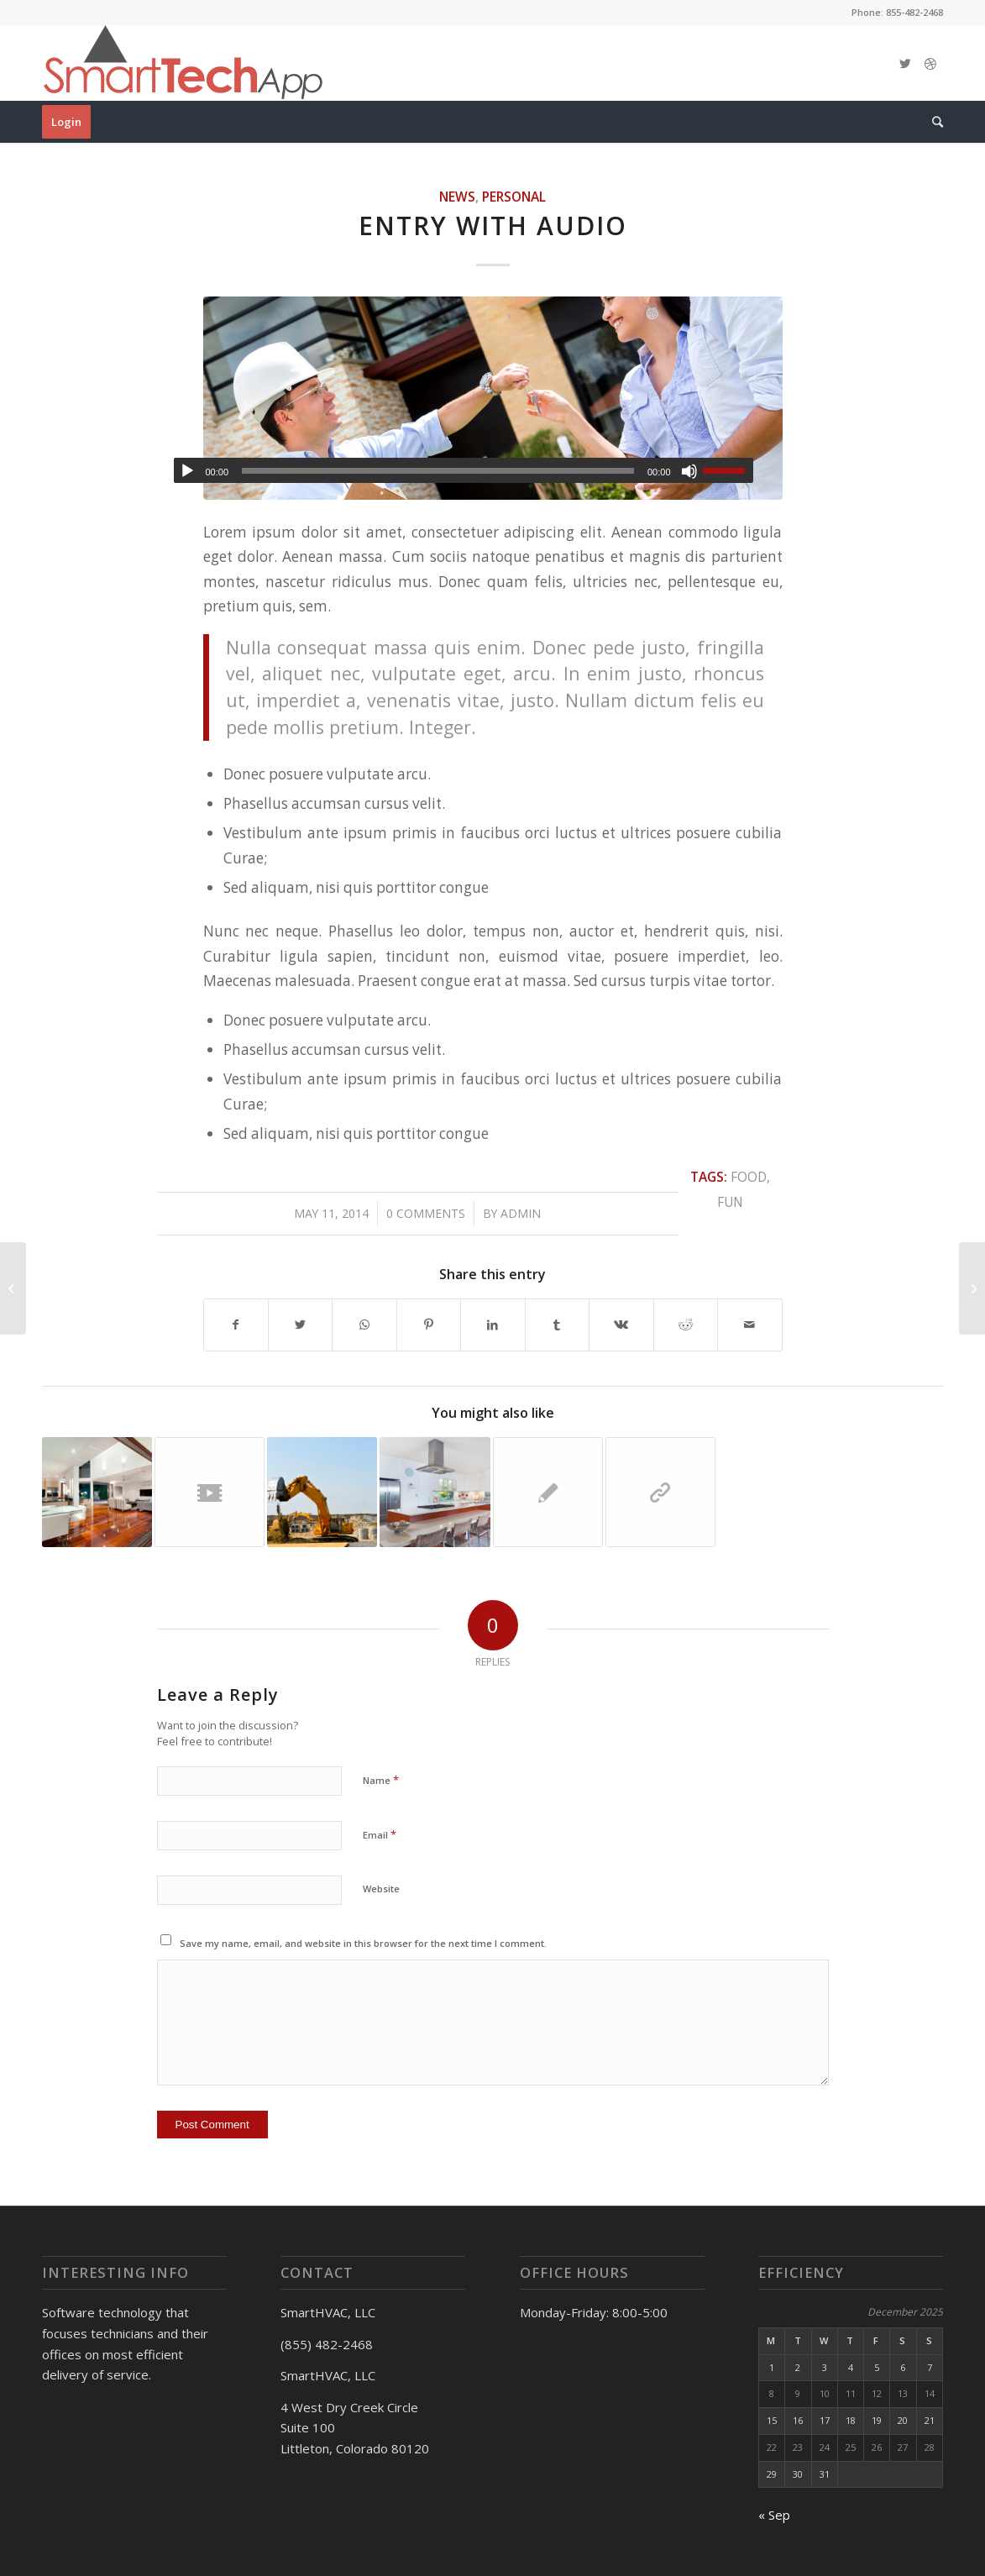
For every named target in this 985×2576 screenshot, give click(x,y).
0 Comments (425, 1213)
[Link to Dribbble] (930, 63)
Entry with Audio (493, 225)
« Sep (774, 2514)
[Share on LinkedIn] (492, 1324)
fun (730, 1202)
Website (381, 1888)
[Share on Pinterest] (428, 1324)
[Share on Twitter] (300, 1324)
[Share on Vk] (620, 1324)
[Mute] (689, 471)
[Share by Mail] (750, 1324)
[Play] (187, 471)
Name (381, 1779)
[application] (463, 470)
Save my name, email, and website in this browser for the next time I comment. (363, 1943)
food (749, 1176)
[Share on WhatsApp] (364, 1324)
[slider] (438, 471)
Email (379, 1834)
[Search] (932, 122)
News (457, 196)
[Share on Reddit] (685, 1324)
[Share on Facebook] (236, 1324)
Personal (514, 196)
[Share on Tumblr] (557, 1324)
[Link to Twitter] (905, 63)
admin (520, 1213)
